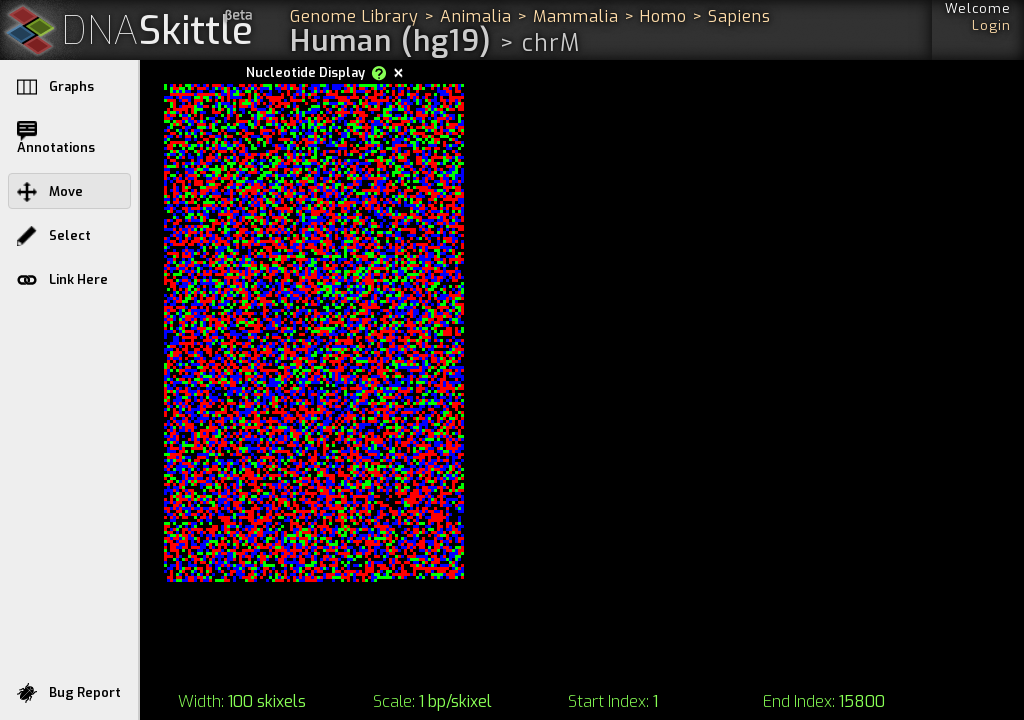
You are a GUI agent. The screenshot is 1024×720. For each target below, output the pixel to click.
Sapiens (739, 16)
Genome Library (354, 16)
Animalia (476, 16)
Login (991, 25)
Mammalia (576, 16)
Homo (663, 16)
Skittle (157, 31)
